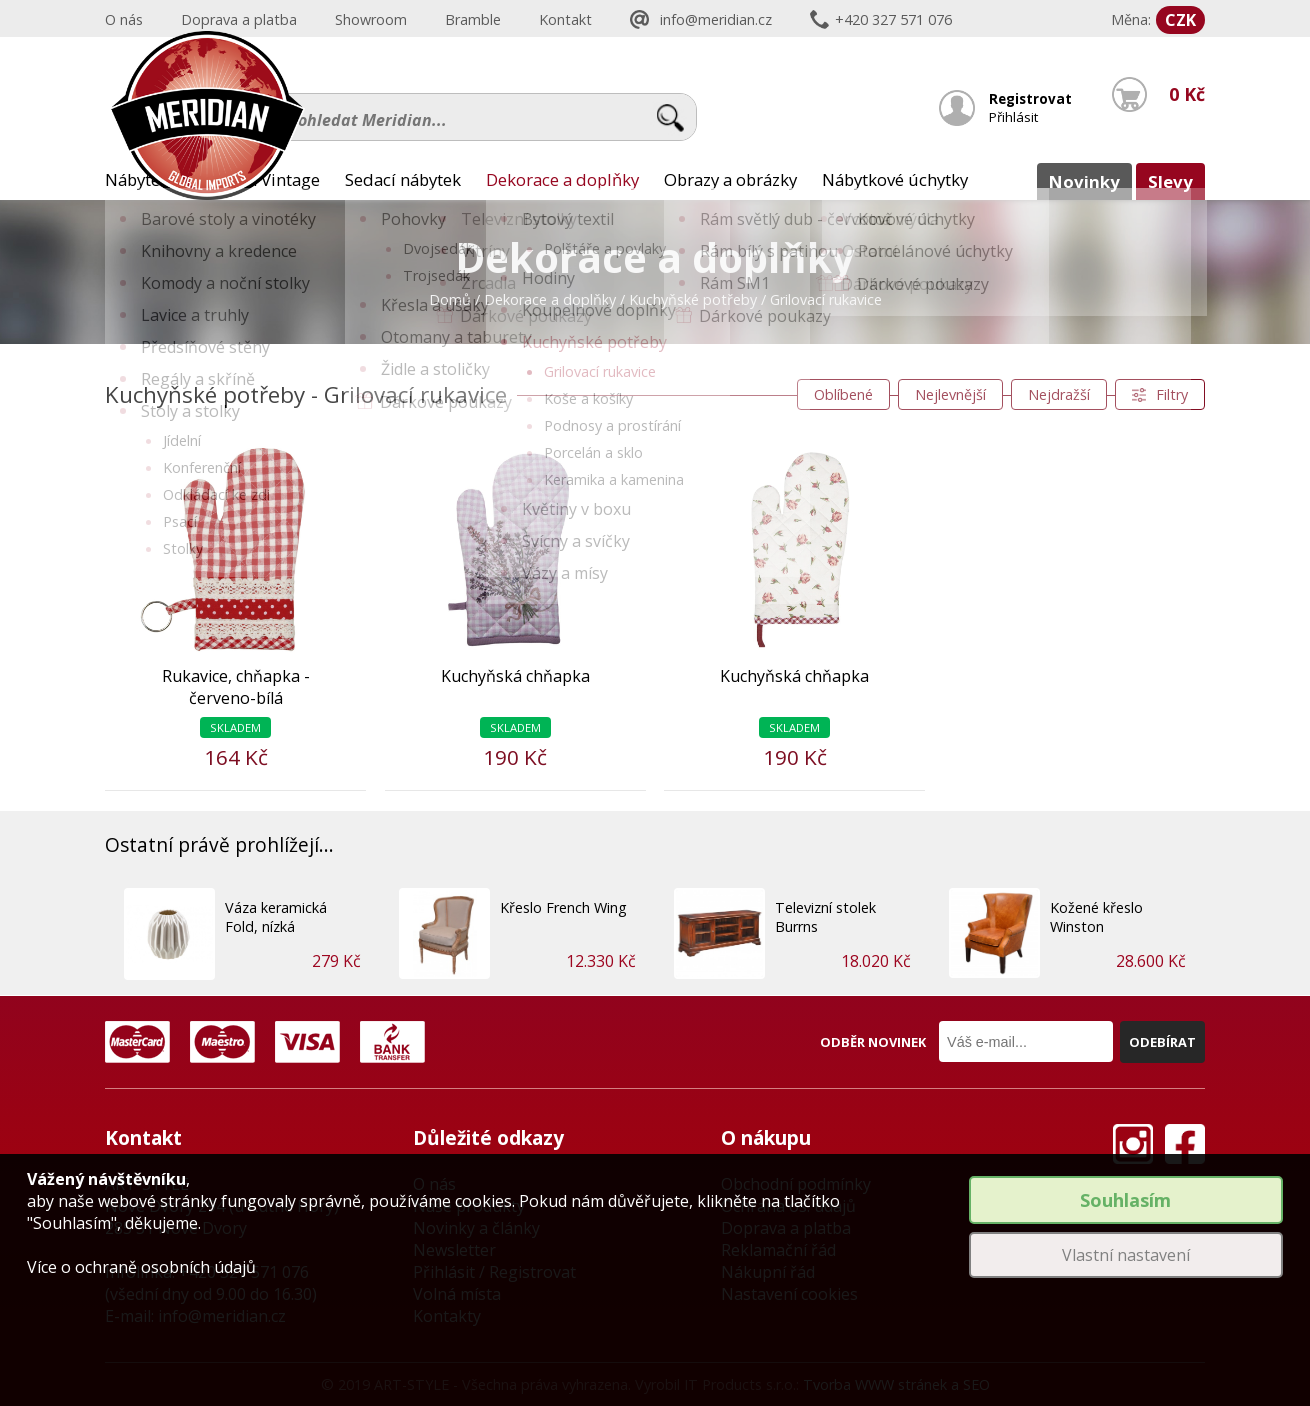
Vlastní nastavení (1126, 1255)
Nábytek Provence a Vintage (212, 179)
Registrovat (1030, 99)
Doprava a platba (239, 19)
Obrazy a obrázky (730, 179)
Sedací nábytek (403, 179)
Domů (450, 299)
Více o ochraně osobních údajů (141, 1267)
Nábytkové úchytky (895, 179)
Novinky (1084, 181)
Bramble (473, 19)
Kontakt (565, 19)
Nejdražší (1059, 394)
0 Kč (1185, 107)
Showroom (371, 19)
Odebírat (1162, 1042)
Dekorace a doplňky (562, 179)
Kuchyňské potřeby (693, 299)
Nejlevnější (950, 394)
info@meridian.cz (716, 19)
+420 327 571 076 (893, 19)
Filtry (1172, 394)
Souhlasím (1125, 1200)
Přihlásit (1014, 117)
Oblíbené (843, 394)
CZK (1180, 20)
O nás (124, 19)
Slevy (1170, 181)
